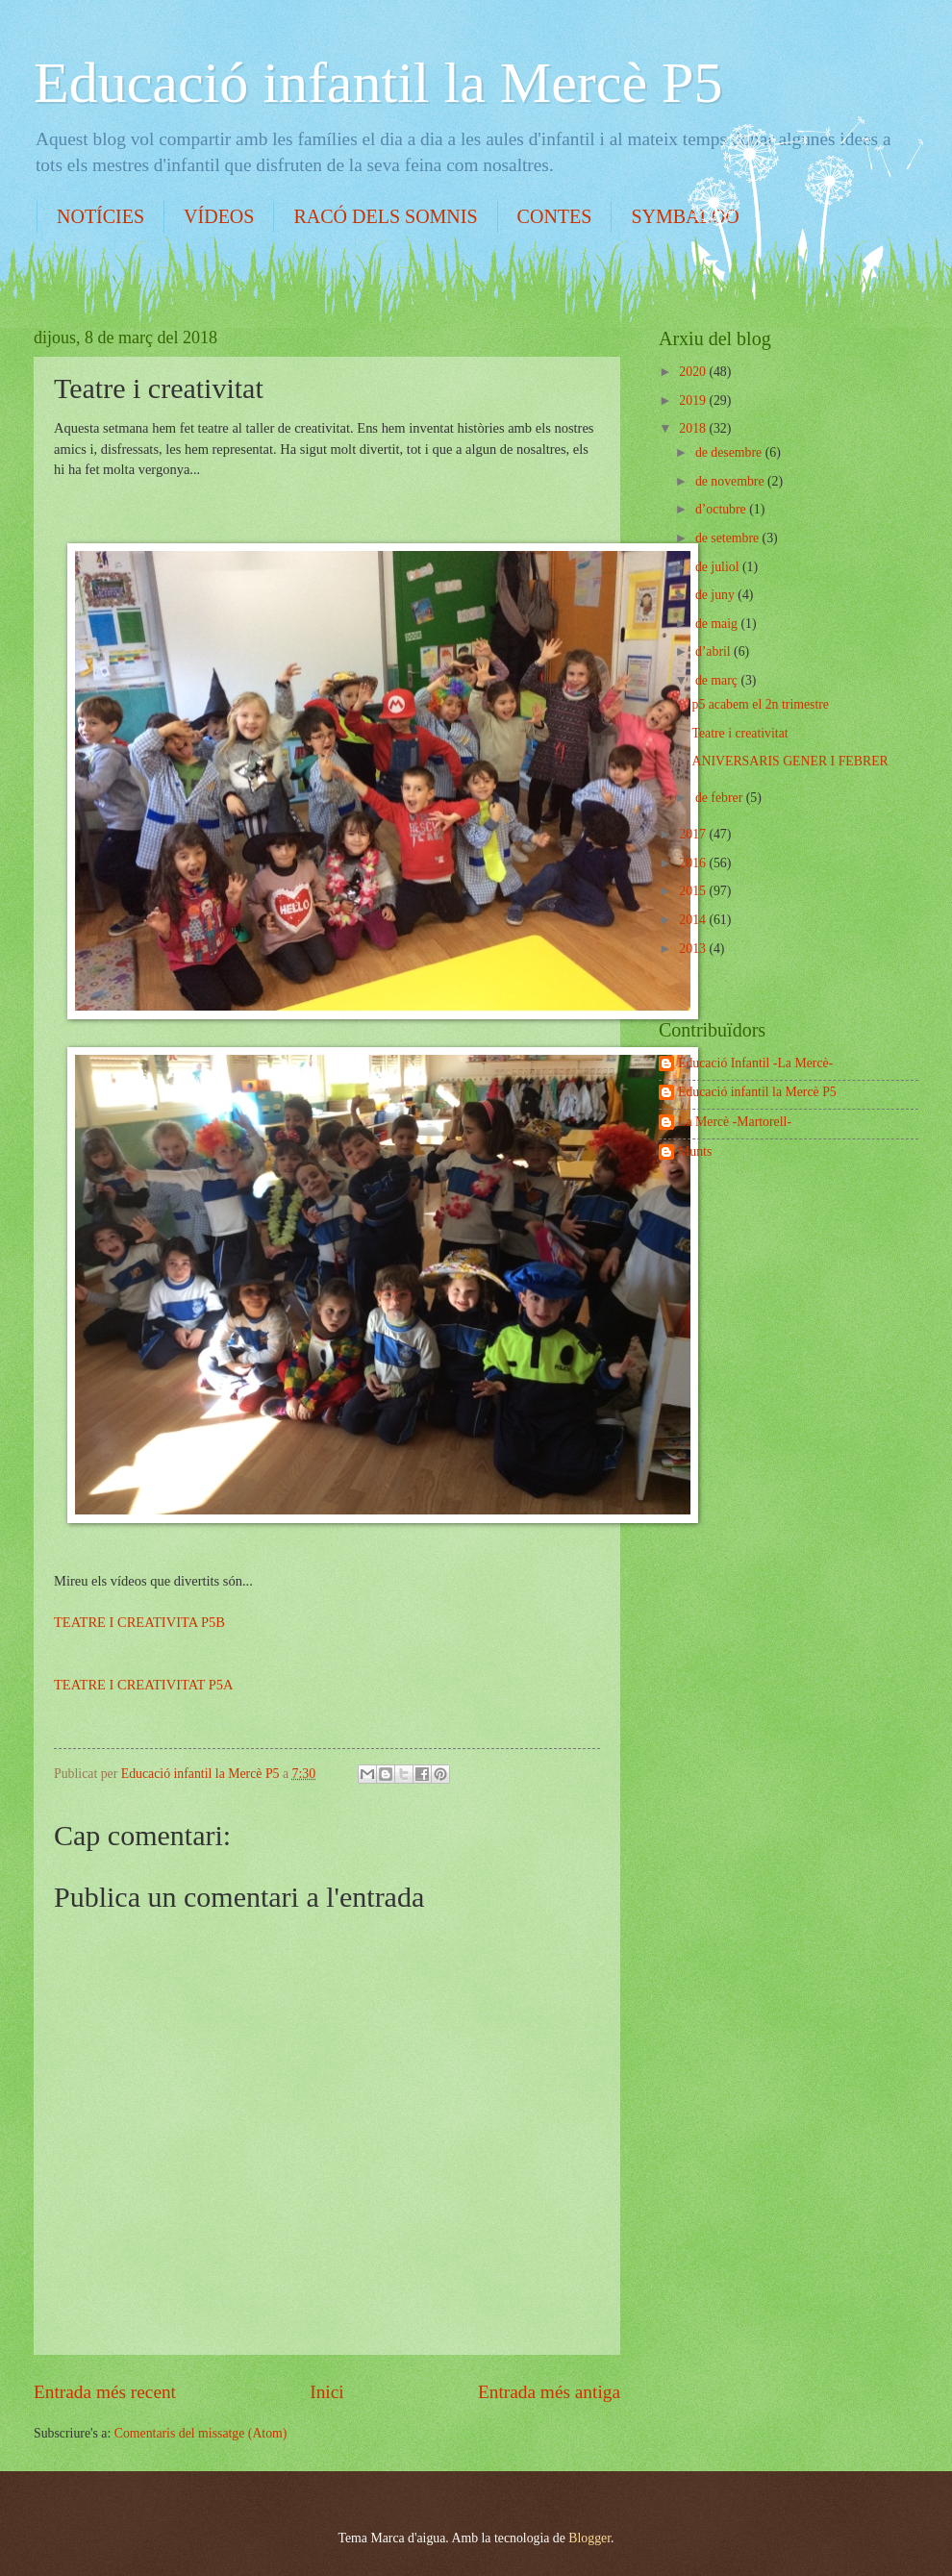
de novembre (731, 481)
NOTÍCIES (100, 216)
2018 (694, 428)
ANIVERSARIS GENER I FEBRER (789, 761)
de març (718, 680)
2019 (694, 400)
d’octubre (722, 509)
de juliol (718, 567)
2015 (694, 891)
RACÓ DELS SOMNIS (385, 216)
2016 (694, 863)
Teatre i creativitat (739, 733)
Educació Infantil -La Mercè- (755, 1063)
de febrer (720, 797)
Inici (326, 2392)
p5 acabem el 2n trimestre (760, 704)
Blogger (589, 2538)
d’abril (714, 651)
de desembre (730, 452)
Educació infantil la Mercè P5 (378, 82)
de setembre (729, 538)
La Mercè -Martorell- (734, 1121)
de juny (716, 595)
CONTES (554, 216)
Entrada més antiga (549, 2392)
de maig (718, 623)
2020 (694, 371)
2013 (694, 948)
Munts (695, 1151)
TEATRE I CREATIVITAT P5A (143, 1684)
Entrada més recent (105, 2392)
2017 (694, 834)
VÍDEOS (219, 216)
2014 (694, 920)
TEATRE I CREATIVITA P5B (139, 1622)
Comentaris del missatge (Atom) (201, 2433)
